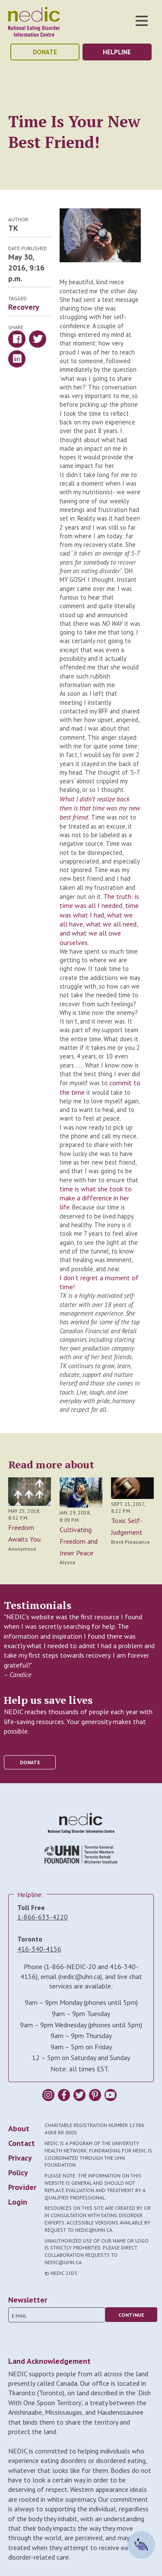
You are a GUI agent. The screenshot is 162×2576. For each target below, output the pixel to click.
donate (45, 52)
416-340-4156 (39, 1949)
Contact (21, 2143)
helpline (117, 52)
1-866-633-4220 (42, 1917)
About (18, 2128)
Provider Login (22, 2194)
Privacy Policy (20, 2165)
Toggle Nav (141, 21)
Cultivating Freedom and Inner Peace (79, 1541)
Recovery (23, 307)
